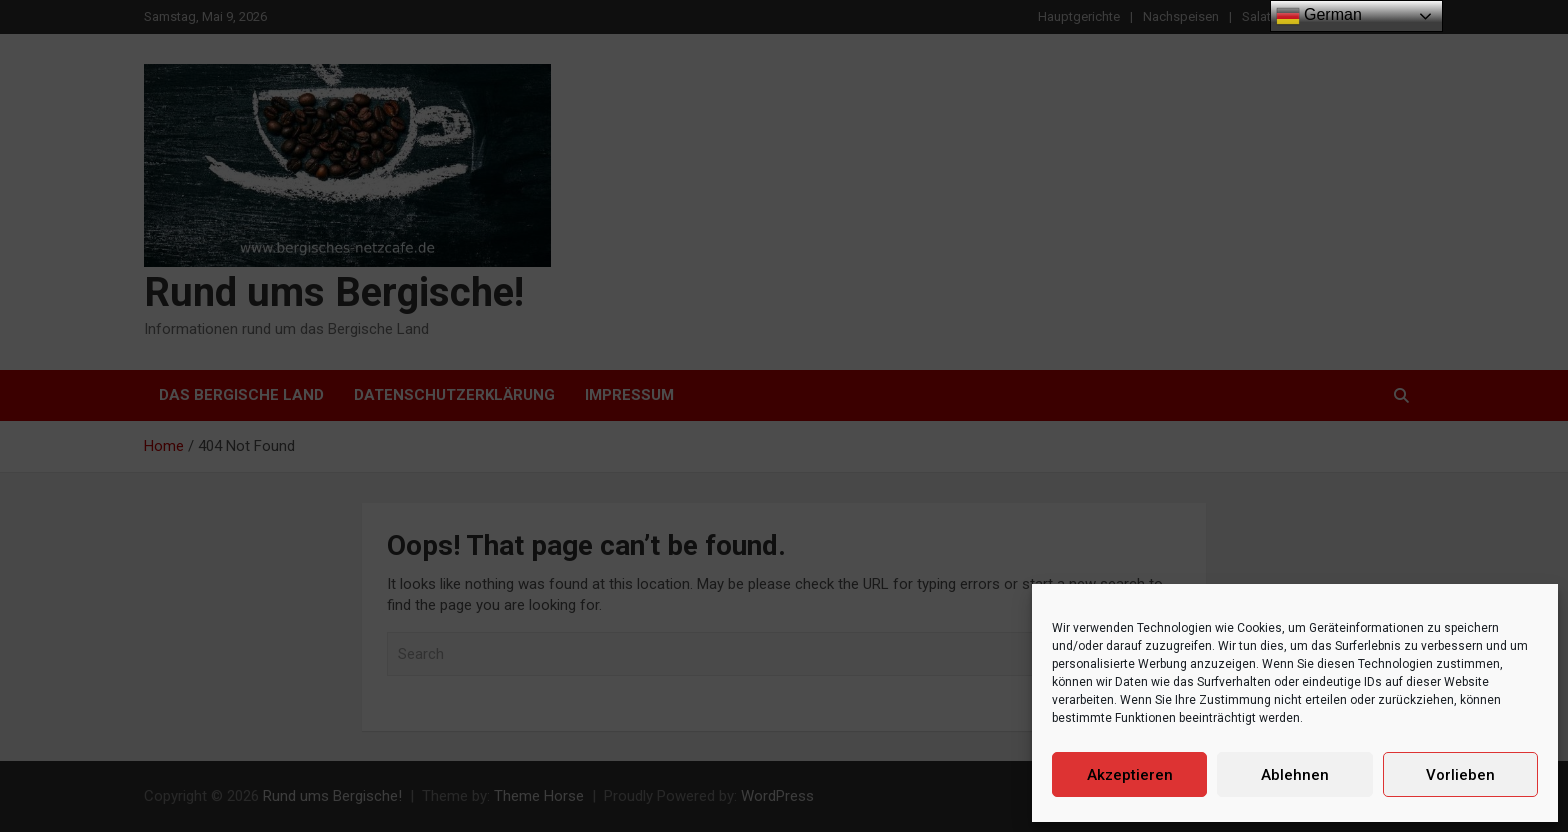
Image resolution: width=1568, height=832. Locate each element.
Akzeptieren (1130, 775)
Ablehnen (1295, 775)
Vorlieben (1460, 775)
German (1319, 16)
